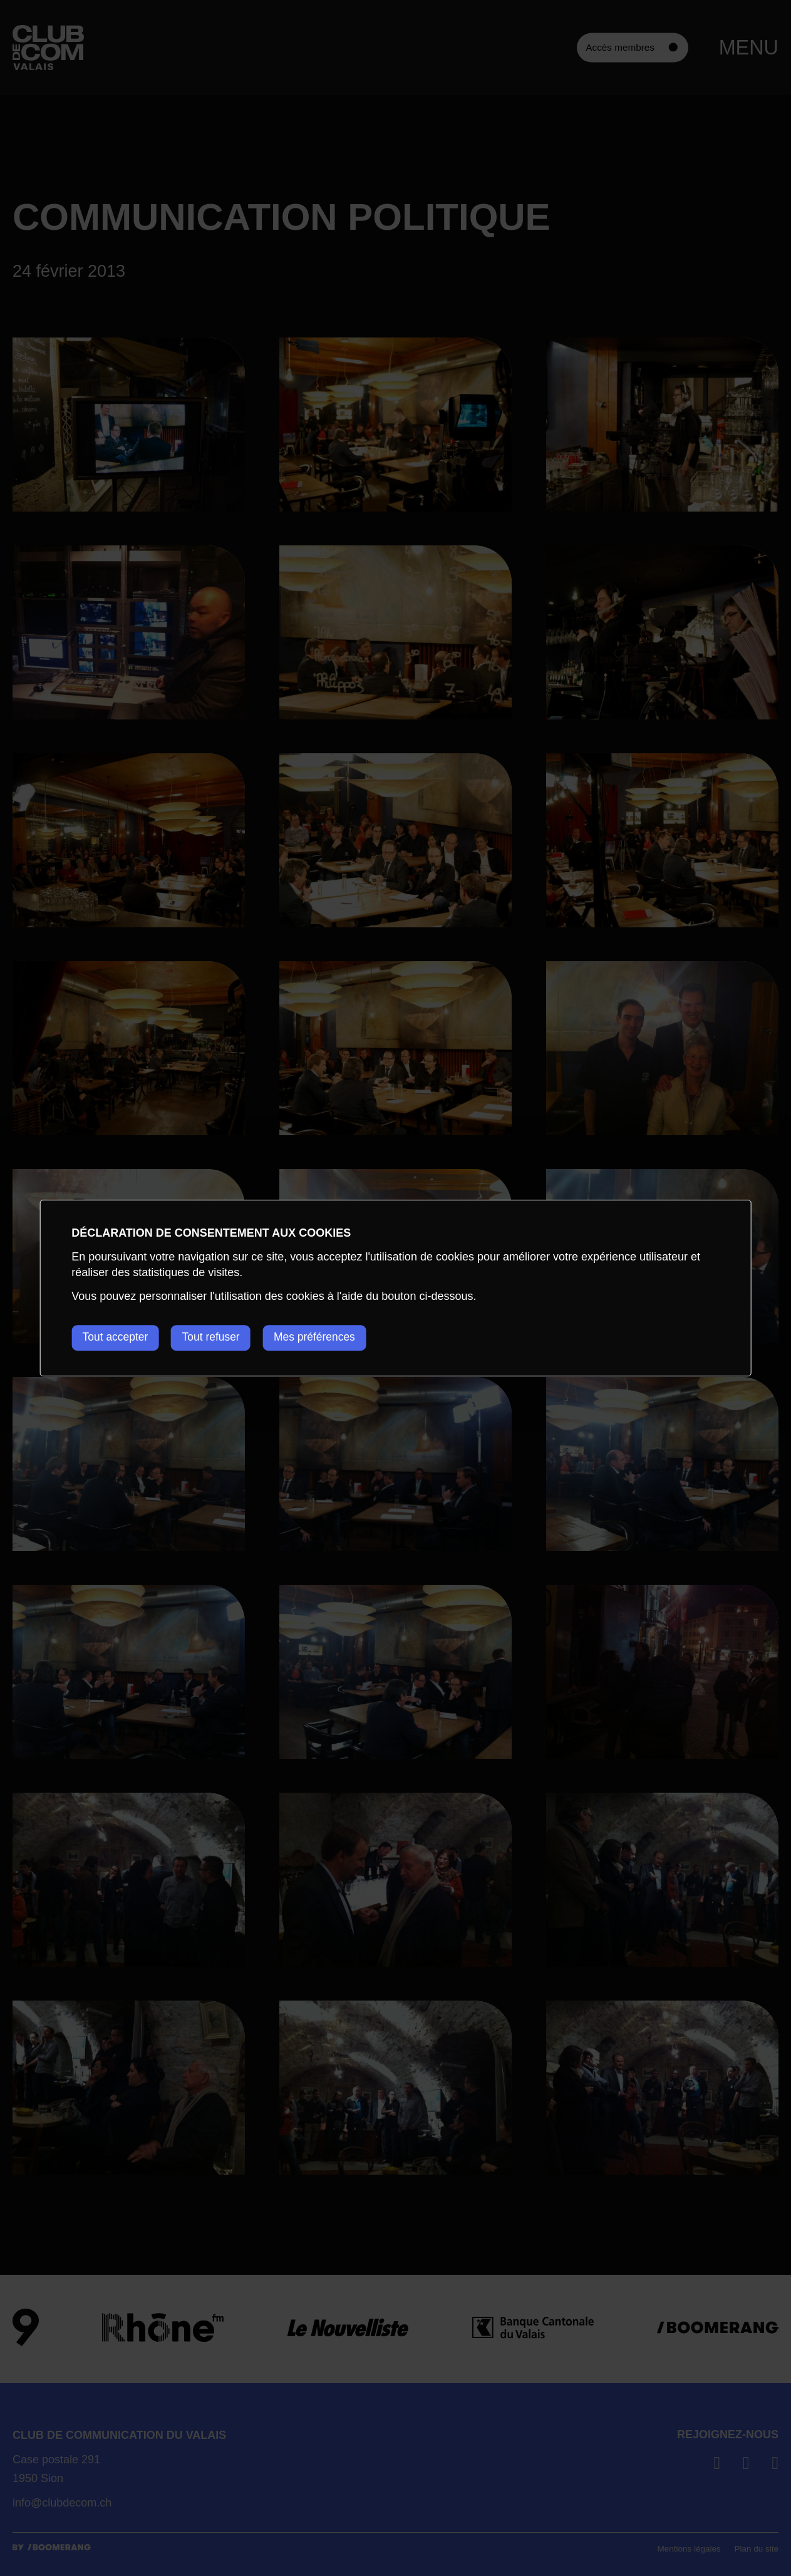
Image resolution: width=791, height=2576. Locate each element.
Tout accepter (116, 1337)
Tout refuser (218, 1337)
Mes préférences (328, 1337)
